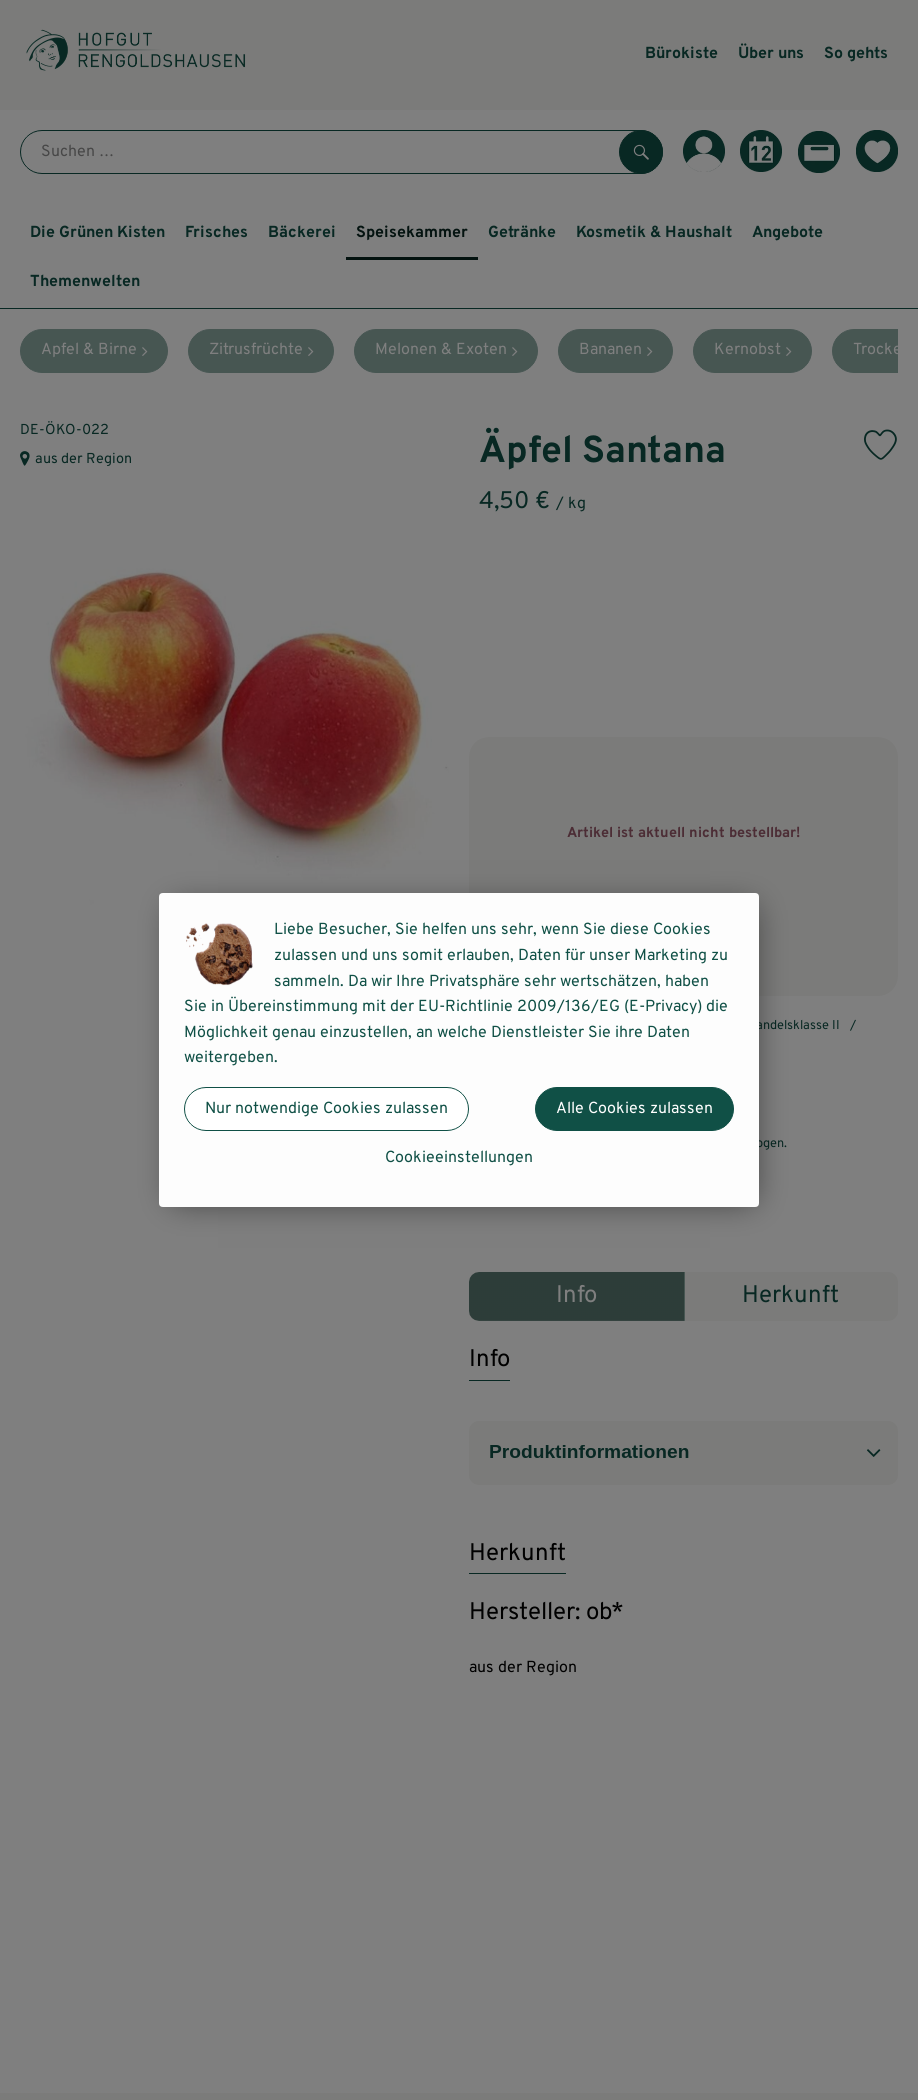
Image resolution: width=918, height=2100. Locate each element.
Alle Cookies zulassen (634, 1109)
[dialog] (459, 1050)
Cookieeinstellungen (459, 1158)
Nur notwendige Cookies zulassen (326, 1109)
